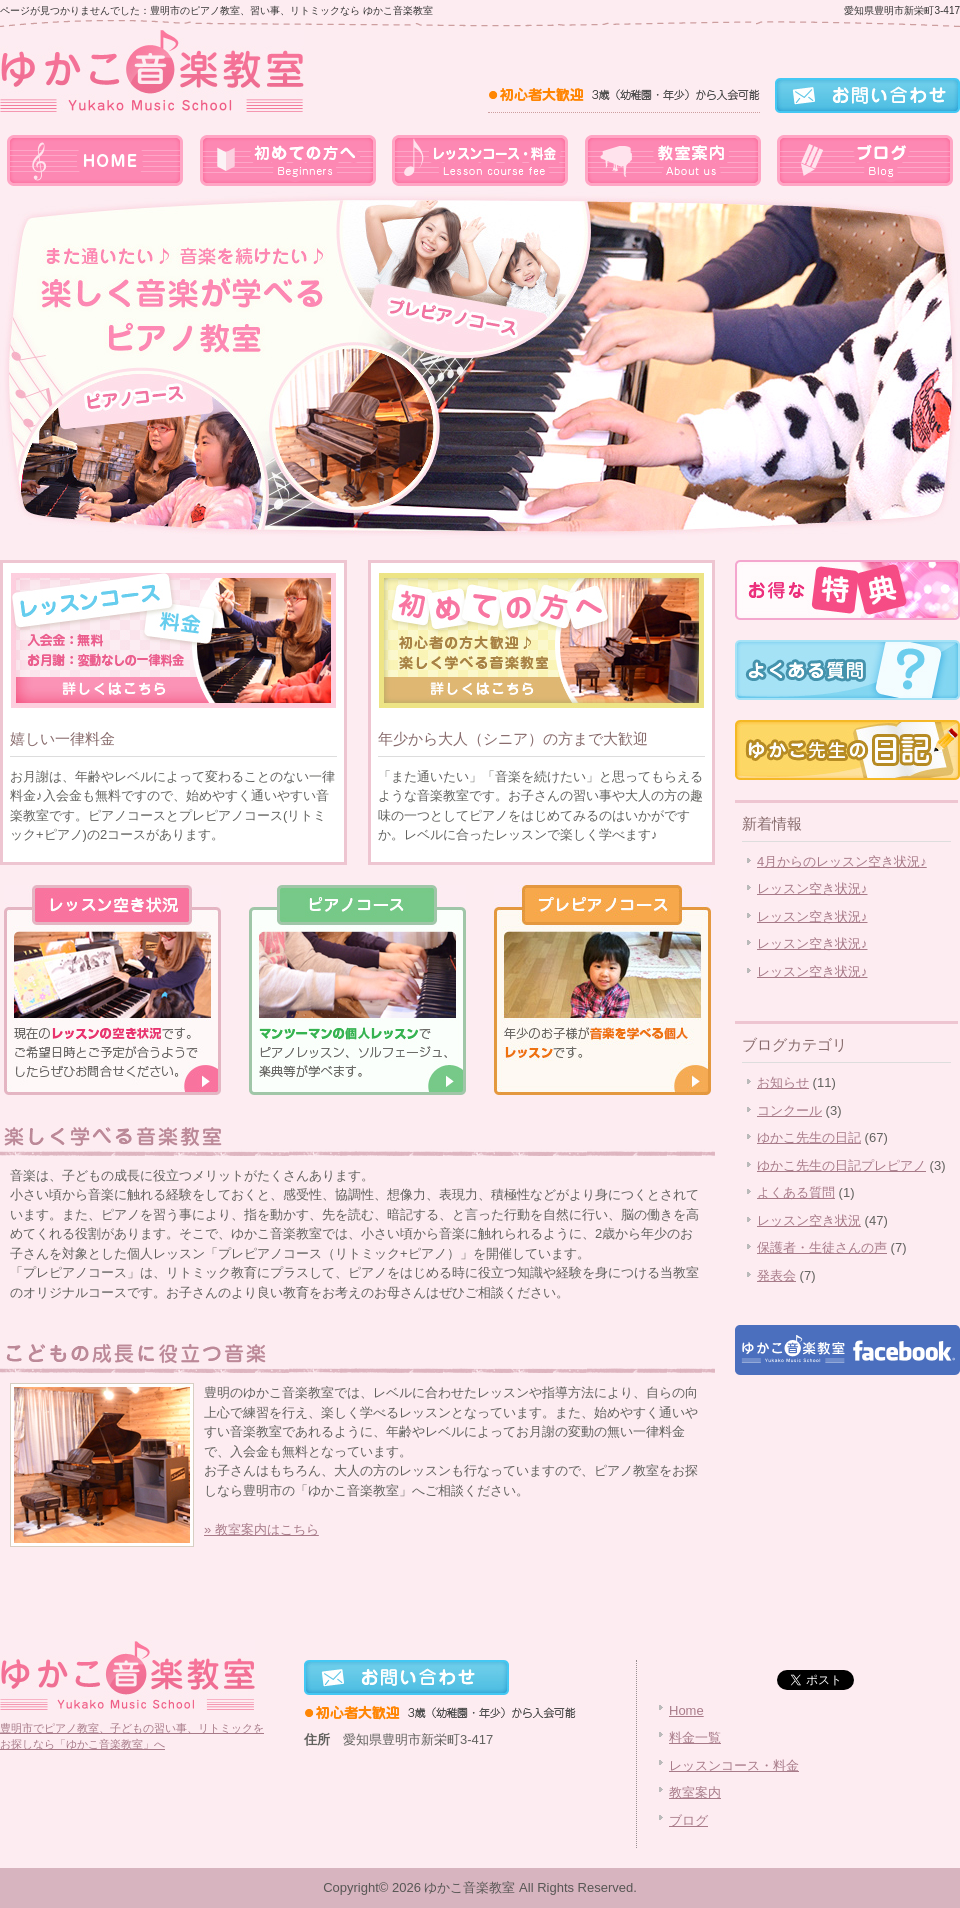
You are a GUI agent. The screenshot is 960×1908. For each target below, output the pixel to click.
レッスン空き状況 (809, 1220)
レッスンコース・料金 (480, 160)
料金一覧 (288, 160)
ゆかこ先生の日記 (809, 1137)
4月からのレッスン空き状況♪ (842, 861)
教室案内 (672, 160)
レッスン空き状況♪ (812, 888)
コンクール (789, 1110)
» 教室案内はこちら (261, 1529)
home (96, 160)
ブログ (864, 160)
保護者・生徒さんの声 (822, 1247)
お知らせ (783, 1082)
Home (686, 1710)
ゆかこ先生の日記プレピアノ (841, 1165)
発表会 (776, 1275)
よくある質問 (796, 1192)
